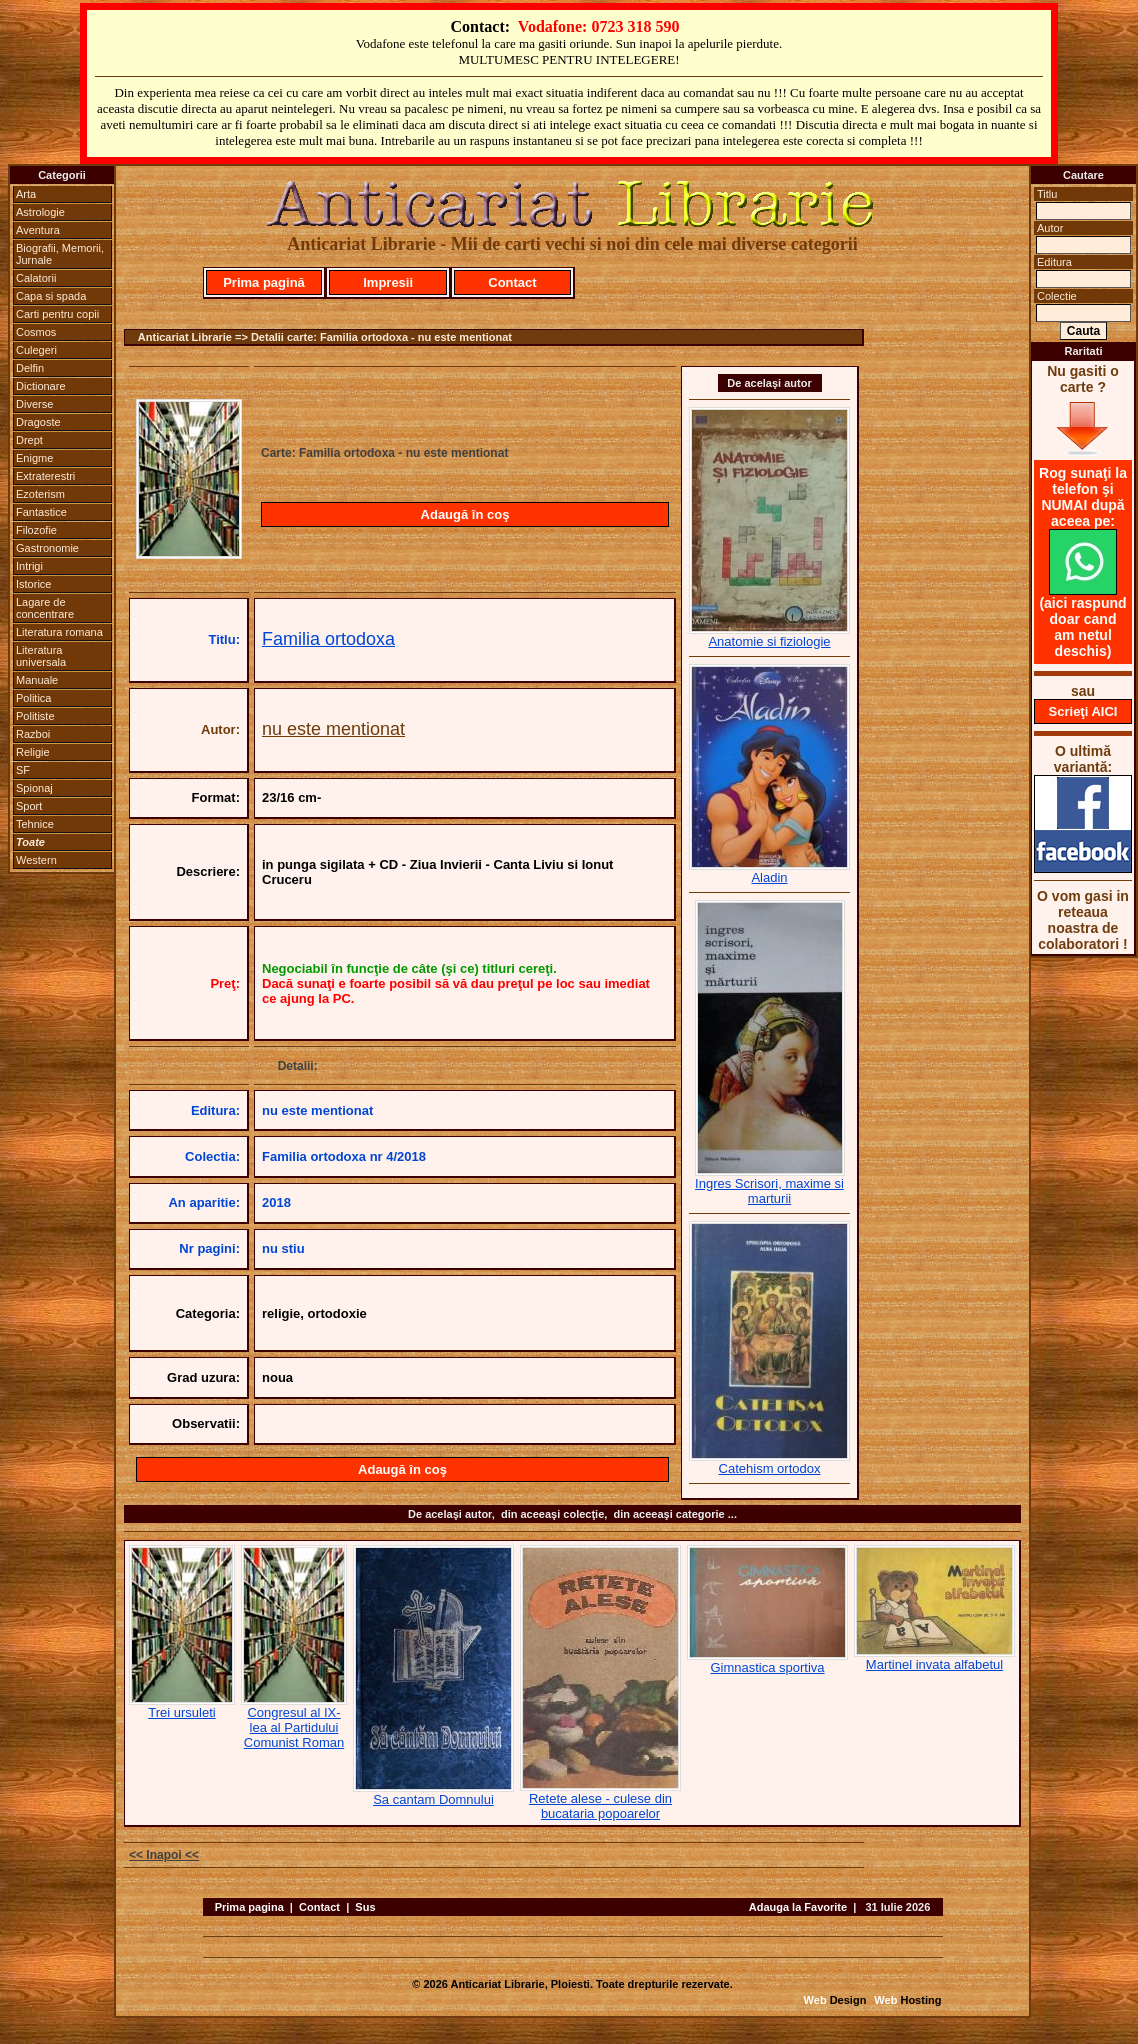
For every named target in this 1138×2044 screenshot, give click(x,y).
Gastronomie (47, 548)
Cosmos (36, 332)
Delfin (30, 368)
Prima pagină (264, 282)
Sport (29, 806)
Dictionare (41, 386)
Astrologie (40, 212)
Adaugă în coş (465, 514)
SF (23, 770)
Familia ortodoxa (328, 639)
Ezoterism (40, 494)
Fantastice (41, 512)
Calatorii (36, 278)
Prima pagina (249, 1907)
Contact (512, 282)
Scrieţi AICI (1083, 711)
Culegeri (36, 350)
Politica (33, 698)
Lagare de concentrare (45, 608)
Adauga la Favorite (798, 1907)
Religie (33, 752)
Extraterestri (45, 476)
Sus (365, 1907)
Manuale (37, 680)
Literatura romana (59, 632)
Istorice (33, 584)
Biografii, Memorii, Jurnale (60, 254)
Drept (29, 440)
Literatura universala (41, 656)
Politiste (35, 716)
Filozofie (36, 530)
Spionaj (34, 788)
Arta (26, 194)
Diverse (34, 404)
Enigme (34, 458)
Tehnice (35, 824)
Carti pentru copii (57, 314)
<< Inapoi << (164, 1855)
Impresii (388, 282)
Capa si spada (51, 296)
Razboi (33, 734)
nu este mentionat (333, 729)
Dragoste (38, 422)
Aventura (38, 230)
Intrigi (29, 566)
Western (36, 860)
